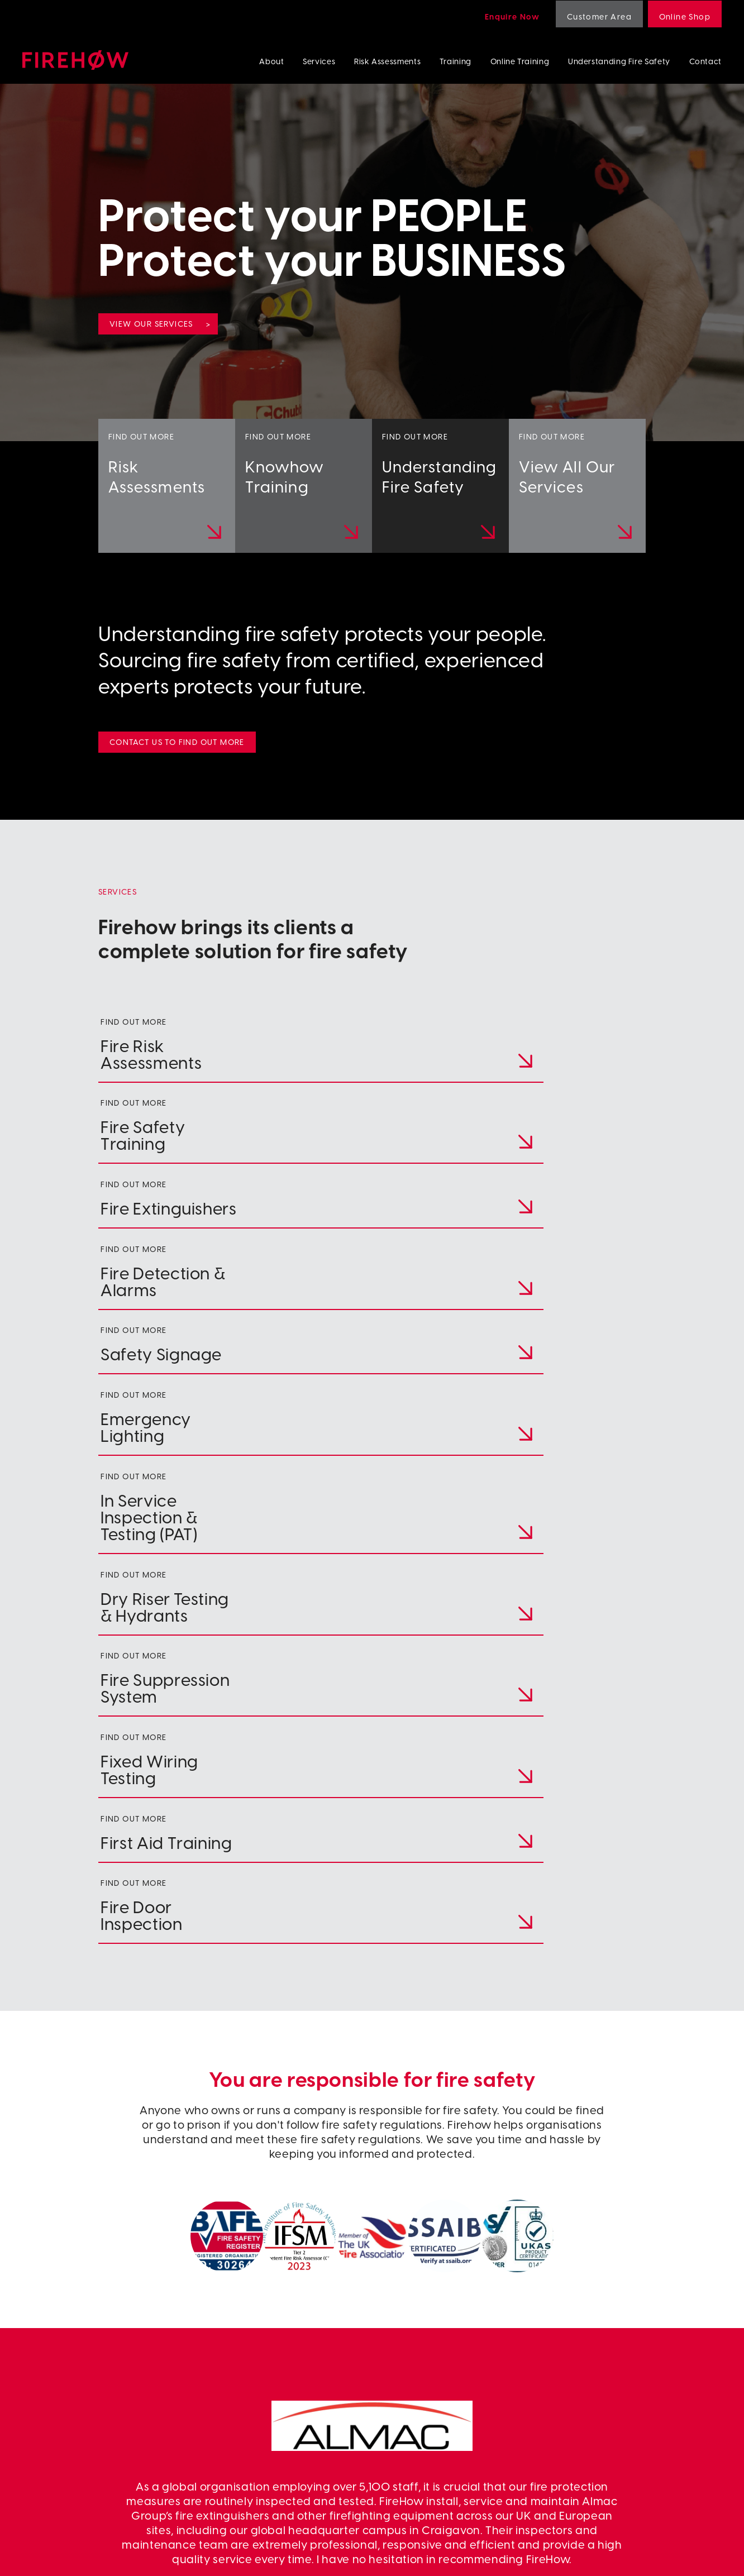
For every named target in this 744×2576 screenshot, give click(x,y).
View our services (151, 323)
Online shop (443, 2439)
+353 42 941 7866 (88, 2376)
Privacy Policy (130, 2556)
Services (319, 61)
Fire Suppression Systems (619, 2426)
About (271, 61)
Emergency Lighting (610, 2389)
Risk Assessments (387, 61)
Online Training (520, 61)
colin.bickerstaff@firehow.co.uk (151, 2396)
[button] (361, 2233)
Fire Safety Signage (609, 2377)
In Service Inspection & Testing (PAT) (640, 2402)
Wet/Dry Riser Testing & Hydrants (635, 2414)
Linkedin (436, 2414)
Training (455, 61)
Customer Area (599, 16)
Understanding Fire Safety (619, 61)
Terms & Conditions (214, 2556)
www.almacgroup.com (372, 2074)
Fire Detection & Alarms (617, 2364)
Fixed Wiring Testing (610, 2439)
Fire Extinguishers (605, 2351)
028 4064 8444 (84, 2356)
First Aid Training (604, 2464)
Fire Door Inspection (610, 2451)
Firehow (75, 60)
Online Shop (684, 16)
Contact (705, 61)
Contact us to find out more (177, 742)
